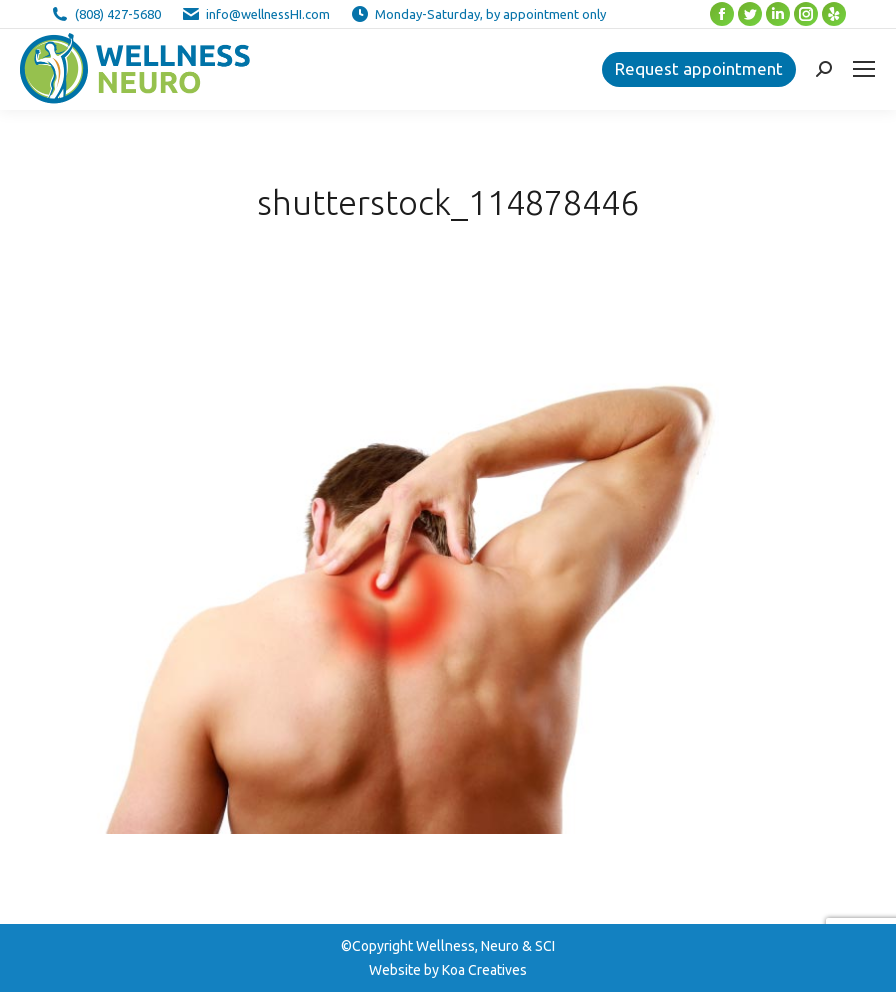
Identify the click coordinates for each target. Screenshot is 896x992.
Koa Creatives (484, 970)
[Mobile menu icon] (864, 69)
